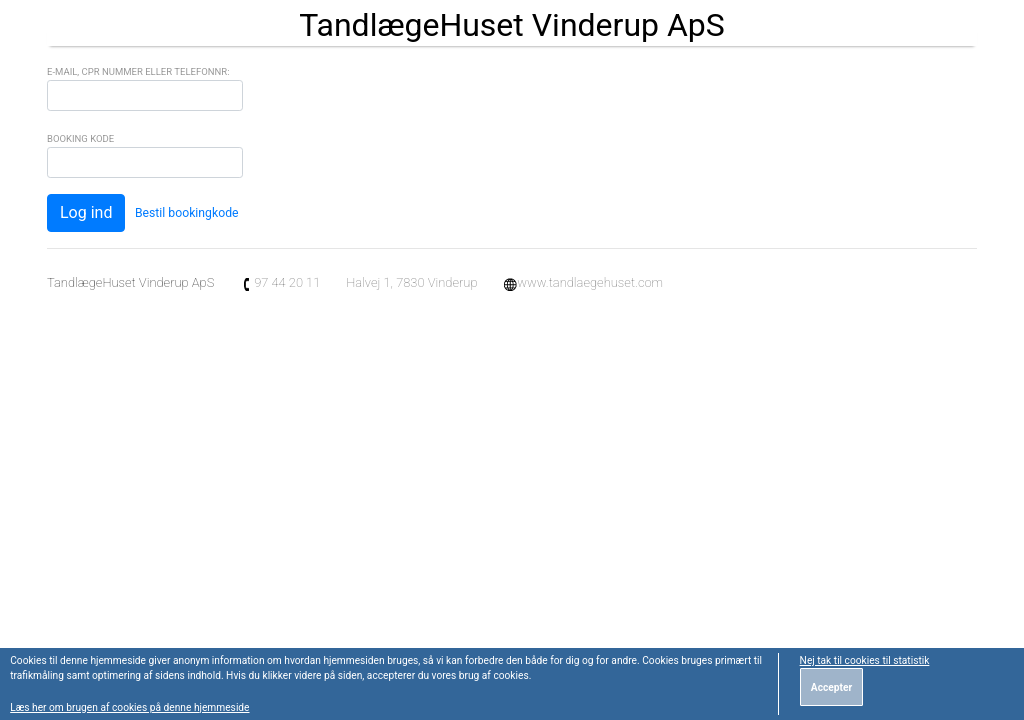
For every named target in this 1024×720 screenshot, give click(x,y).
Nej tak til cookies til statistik (865, 660)
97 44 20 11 (280, 282)
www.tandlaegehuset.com (583, 282)
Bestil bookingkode (187, 213)
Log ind (86, 212)
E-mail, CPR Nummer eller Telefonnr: (138, 71)
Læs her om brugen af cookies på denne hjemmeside (129, 707)
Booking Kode (80, 138)
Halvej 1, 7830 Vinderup (411, 282)
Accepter (831, 687)
